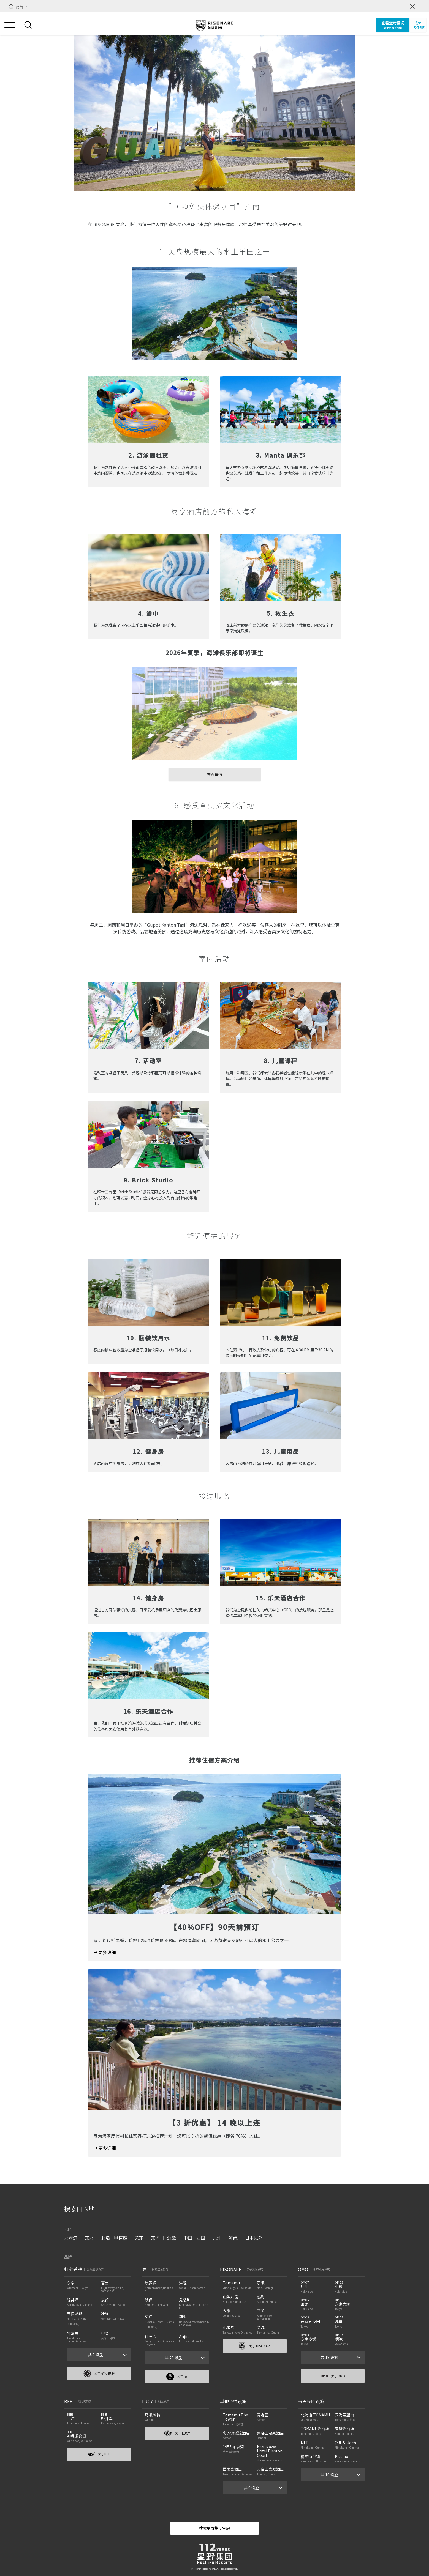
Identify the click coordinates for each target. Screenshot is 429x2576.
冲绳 (233, 2237)
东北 (89, 2237)
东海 (155, 2237)
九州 (217, 2237)
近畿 (171, 2237)
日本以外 (254, 2237)
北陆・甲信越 (114, 2237)
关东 (139, 2237)
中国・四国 (194, 2237)
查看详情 (214, 774)
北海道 (70, 2237)
